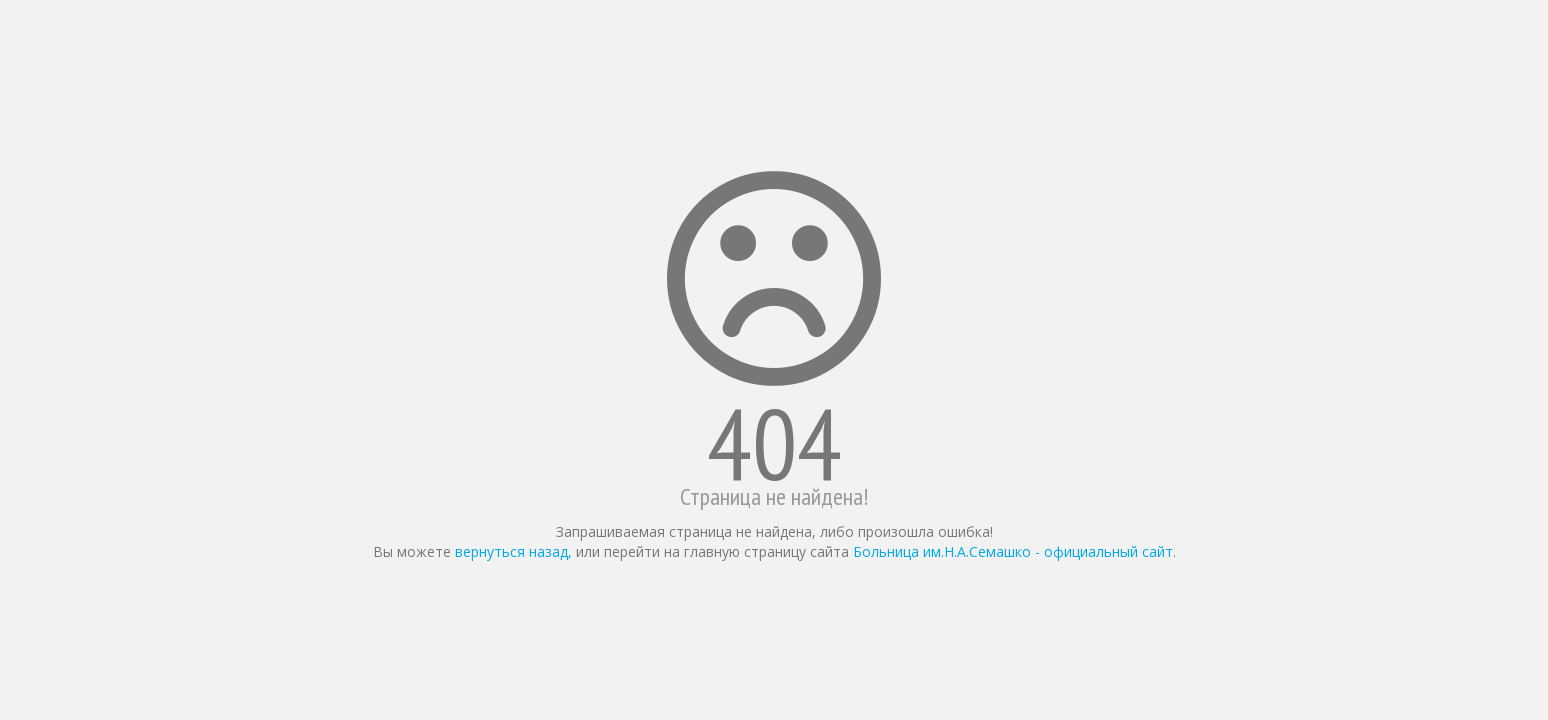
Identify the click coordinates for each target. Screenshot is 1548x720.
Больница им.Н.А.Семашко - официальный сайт (1013, 551)
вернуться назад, (513, 551)
